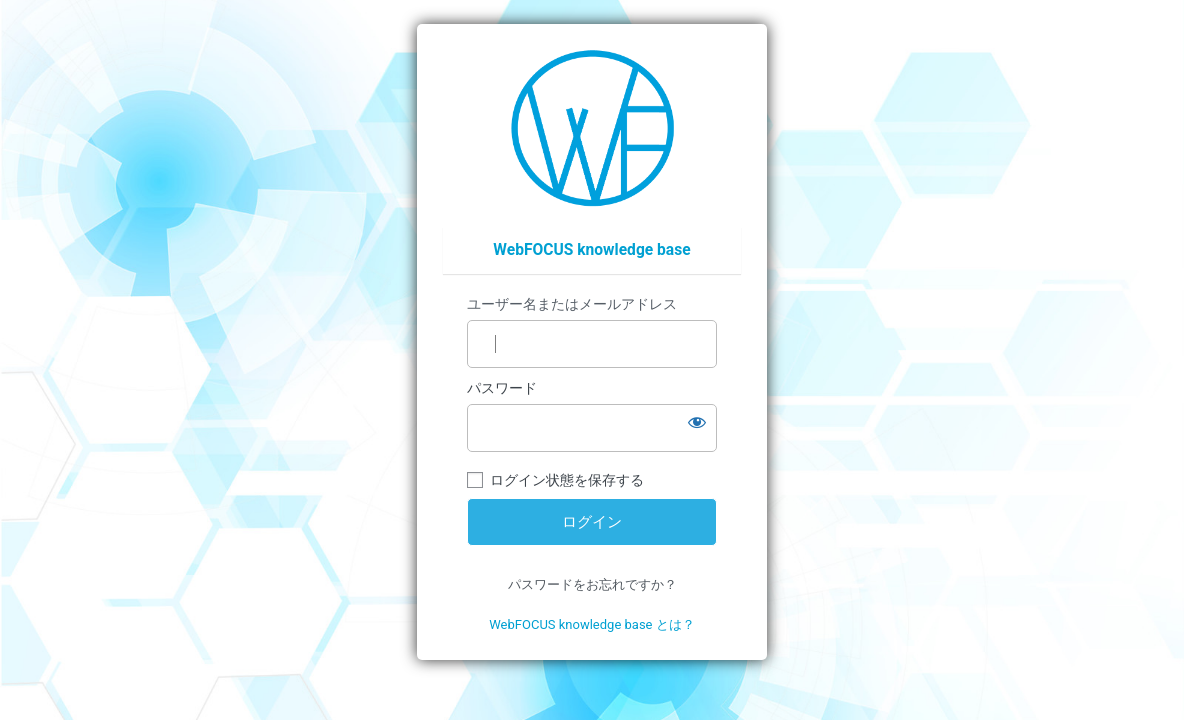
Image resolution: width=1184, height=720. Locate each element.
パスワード (502, 388)
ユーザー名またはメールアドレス (572, 304)
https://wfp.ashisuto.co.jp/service (592, 128)
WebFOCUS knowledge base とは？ (591, 624)
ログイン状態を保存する (567, 480)
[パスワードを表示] (697, 422)
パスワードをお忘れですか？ (592, 584)
